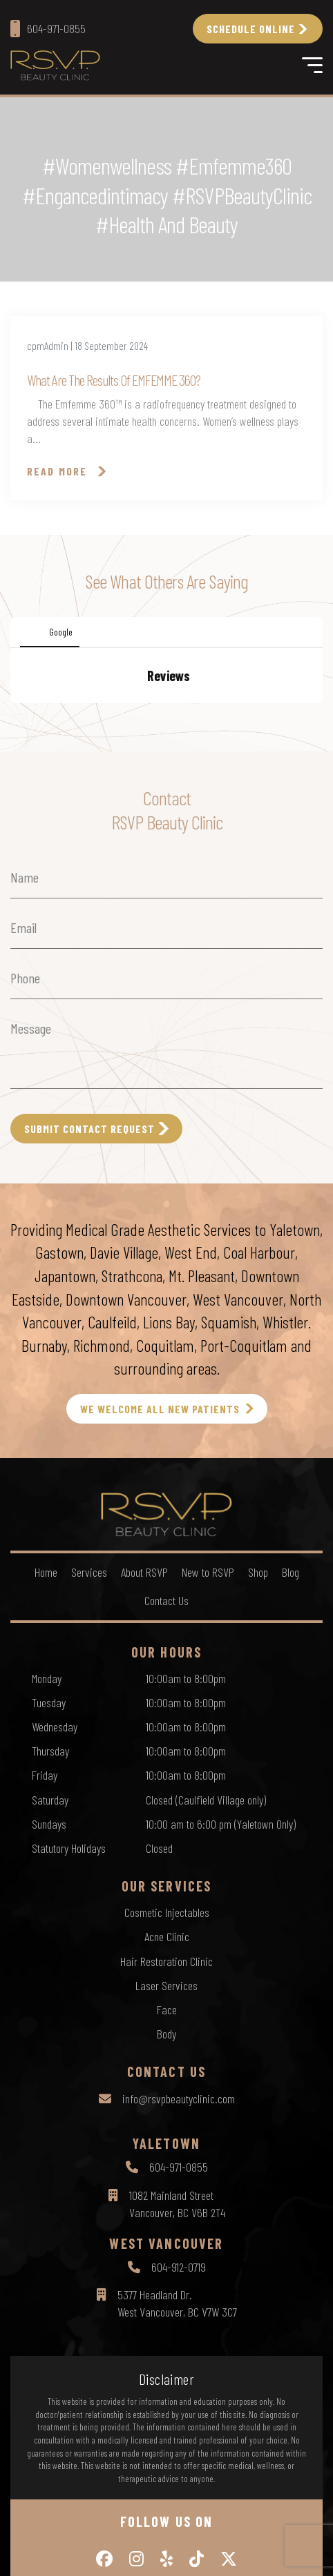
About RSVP (144, 1710)
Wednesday (54, 1864)
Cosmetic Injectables (166, 2050)
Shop (258, 1710)
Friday (44, 1912)
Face (167, 2147)
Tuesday (49, 1840)
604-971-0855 (178, 2304)
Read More (57, 471)
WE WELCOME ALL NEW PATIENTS (160, 1546)
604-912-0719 (178, 2404)
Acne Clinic (166, 2074)
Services (89, 1710)
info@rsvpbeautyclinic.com (178, 2236)
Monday (46, 1816)
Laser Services (166, 2123)
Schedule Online (251, 28)
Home (46, 1710)
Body (166, 2171)
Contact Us (166, 1738)
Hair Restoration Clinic (166, 2099)
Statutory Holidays (69, 1986)
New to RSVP (208, 1710)
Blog (290, 1710)
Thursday (50, 1888)
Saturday (50, 1937)
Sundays (49, 1961)
